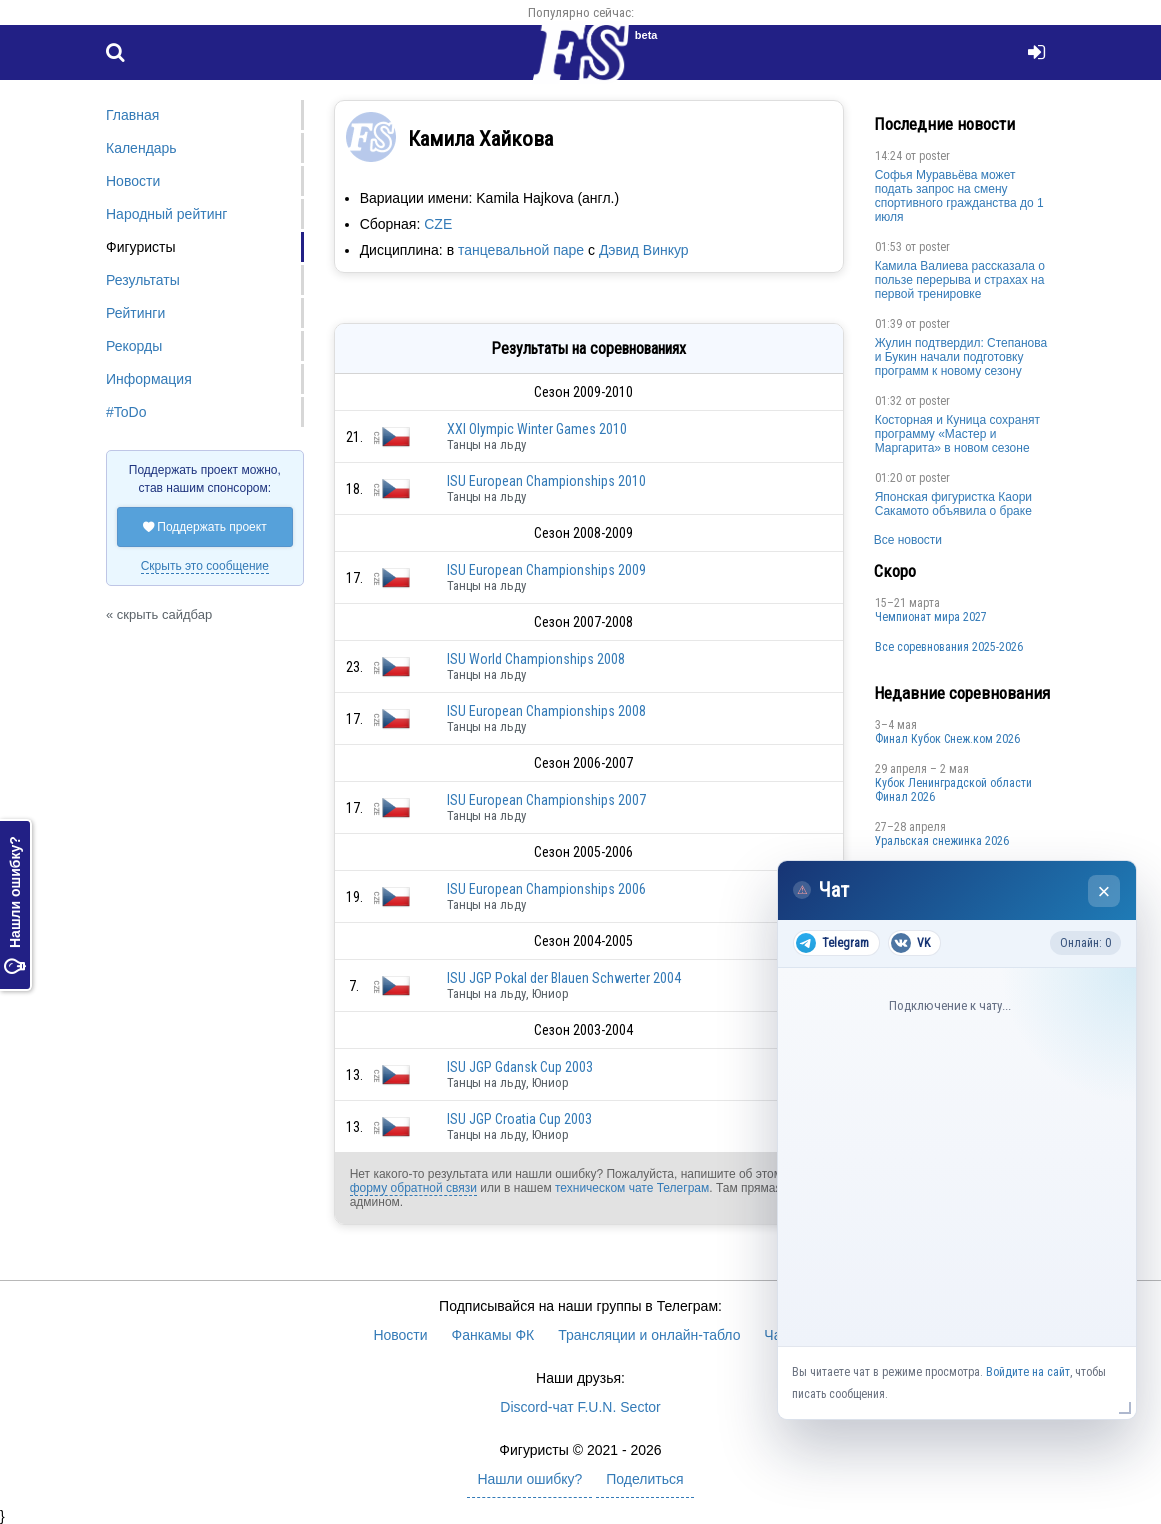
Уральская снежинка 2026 (942, 841)
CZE (438, 224)
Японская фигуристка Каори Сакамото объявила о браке (953, 504)
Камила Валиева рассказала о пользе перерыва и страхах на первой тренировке (960, 280)
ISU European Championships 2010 (546, 481)
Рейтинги (135, 313)
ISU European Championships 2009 (546, 570)
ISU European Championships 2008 (546, 711)
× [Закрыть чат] (1104, 891)
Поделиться (644, 1479)
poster (934, 156)
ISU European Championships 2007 (546, 800)
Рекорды (134, 346)
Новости (133, 181)
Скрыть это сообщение (205, 566)
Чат (775, 1335)
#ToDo (126, 412)
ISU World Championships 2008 (536, 659)
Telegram (832, 943)
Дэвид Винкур (644, 250)
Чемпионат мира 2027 (931, 617)
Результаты (143, 280)
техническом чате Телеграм (632, 1188)
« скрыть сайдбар (159, 614)
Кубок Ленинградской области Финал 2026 (953, 790)
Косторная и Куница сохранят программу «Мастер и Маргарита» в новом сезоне (957, 434)
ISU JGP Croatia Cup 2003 (519, 1119)
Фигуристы (141, 247)
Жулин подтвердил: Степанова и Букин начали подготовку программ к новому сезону (961, 357)
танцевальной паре (521, 250)
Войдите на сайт (1028, 1372)
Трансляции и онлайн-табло (649, 1335)
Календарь (141, 148)
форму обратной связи (413, 1188)
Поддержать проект (205, 527)
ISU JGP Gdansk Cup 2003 (520, 1067)
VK (910, 943)
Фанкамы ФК (493, 1335)
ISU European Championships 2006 (546, 889)
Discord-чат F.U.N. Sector (580, 1407)
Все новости (908, 540)
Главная (132, 115)
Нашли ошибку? (15, 905)
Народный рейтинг (166, 214)
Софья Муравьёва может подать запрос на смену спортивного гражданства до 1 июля (959, 196)
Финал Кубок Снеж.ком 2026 (947, 739)
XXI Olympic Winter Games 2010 (537, 429)
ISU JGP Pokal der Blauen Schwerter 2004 (564, 978)
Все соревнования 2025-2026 (949, 647)
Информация (149, 379)
